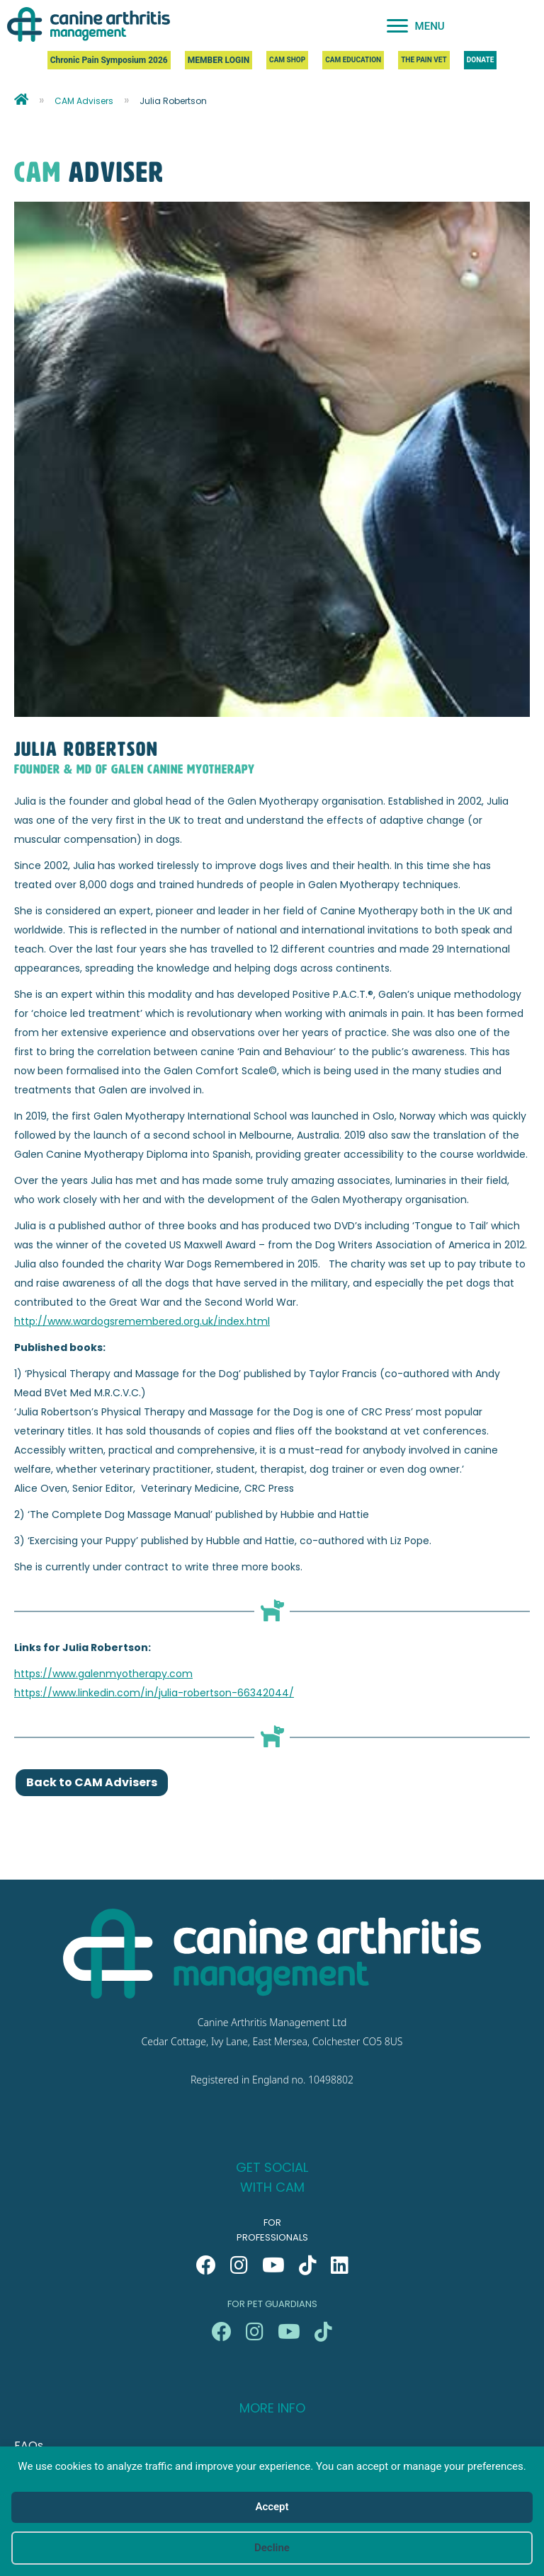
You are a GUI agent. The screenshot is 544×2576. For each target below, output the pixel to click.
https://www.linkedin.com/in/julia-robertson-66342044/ (154, 1693)
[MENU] (415, 26)
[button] (206, 2265)
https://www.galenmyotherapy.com (103, 1674)
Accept (271, 2506)
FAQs (28, 2445)
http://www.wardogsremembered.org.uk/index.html (142, 1321)
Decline (272, 2547)
